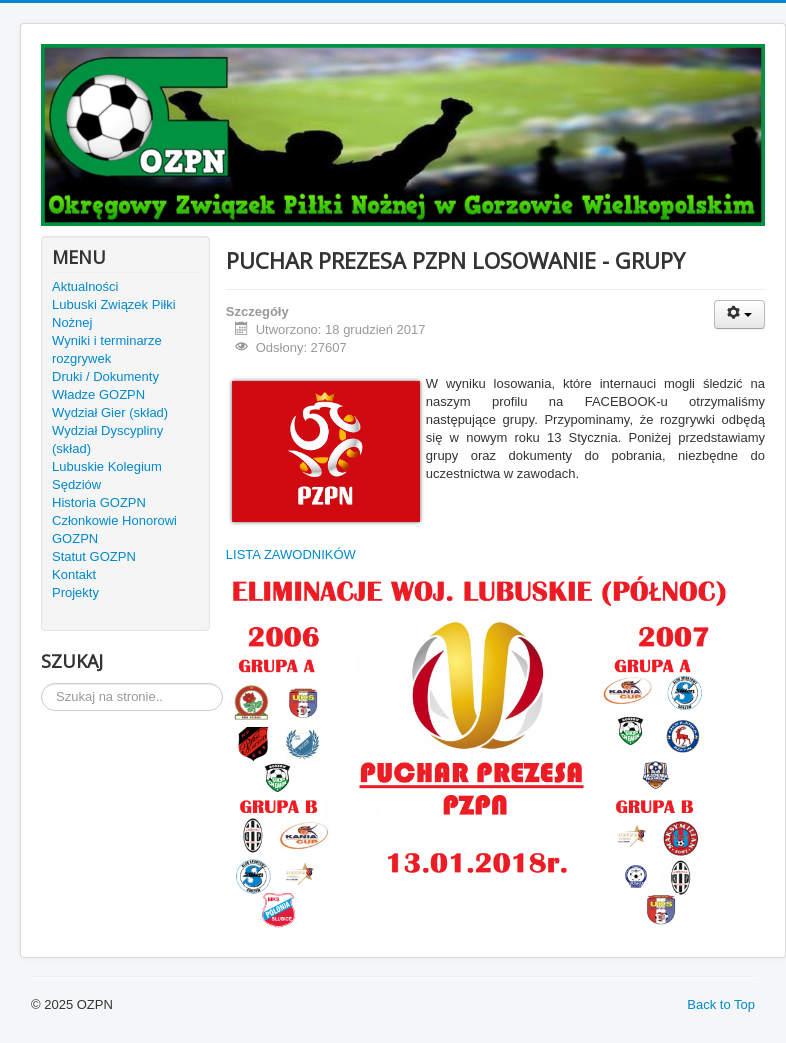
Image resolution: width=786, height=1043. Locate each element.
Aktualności (85, 286)
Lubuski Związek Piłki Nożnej (114, 313)
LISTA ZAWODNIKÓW (291, 554)
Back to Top (721, 1004)
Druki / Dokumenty (105, 376)
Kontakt (74, 574)
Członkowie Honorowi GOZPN (114, 529)
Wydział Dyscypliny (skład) (107, 439)
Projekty (75, 592)
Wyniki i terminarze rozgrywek (107, 349)
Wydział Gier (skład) (110, 412)
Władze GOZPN (98, 394)
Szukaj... (41, 683)
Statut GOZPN (94, 556)
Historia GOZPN (99, 502)
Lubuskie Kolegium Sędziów (107, 475)
